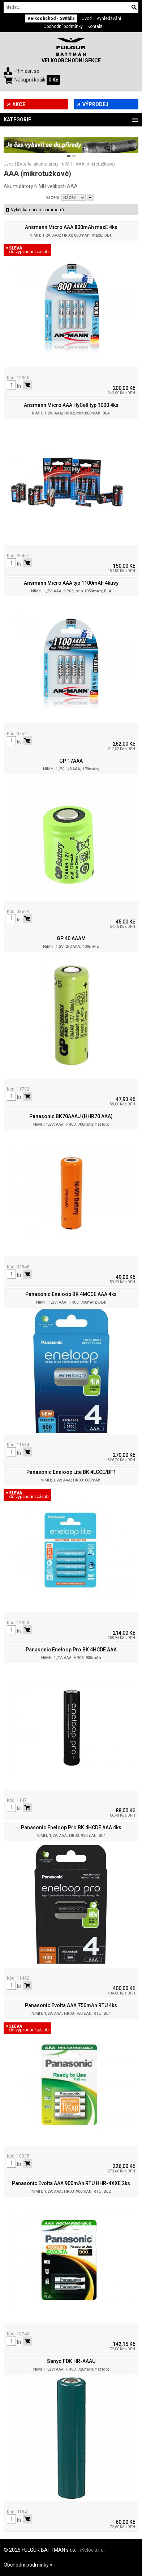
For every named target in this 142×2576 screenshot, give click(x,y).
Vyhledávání (108, 18)
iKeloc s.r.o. (92, 2550)
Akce (18, 104)
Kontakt (95, 26)
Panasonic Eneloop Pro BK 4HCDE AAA (71, 1649)
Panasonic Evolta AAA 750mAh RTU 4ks (71, 2005)
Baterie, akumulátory (38, 164)
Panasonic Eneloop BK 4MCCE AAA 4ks (71, 1294)
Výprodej (95, 104)
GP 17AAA (71, 761)
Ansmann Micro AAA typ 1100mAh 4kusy (71, 583)
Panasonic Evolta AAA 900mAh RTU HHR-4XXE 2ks (71, 2183)
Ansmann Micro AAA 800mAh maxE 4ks (71, 227)
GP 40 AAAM (71, 938)
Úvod (87, 18)
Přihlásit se (26, 71)
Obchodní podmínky (63, 26)
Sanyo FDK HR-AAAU (71, 2361)
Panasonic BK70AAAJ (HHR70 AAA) (71, 1116)
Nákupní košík (30, 80)
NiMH (67, 164)
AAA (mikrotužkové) (95, 164)
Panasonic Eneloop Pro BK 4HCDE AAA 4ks (71, 1827)
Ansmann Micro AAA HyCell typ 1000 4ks (71, 405)
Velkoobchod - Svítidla (50, 18)
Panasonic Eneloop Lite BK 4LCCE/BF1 (71, 1472)
